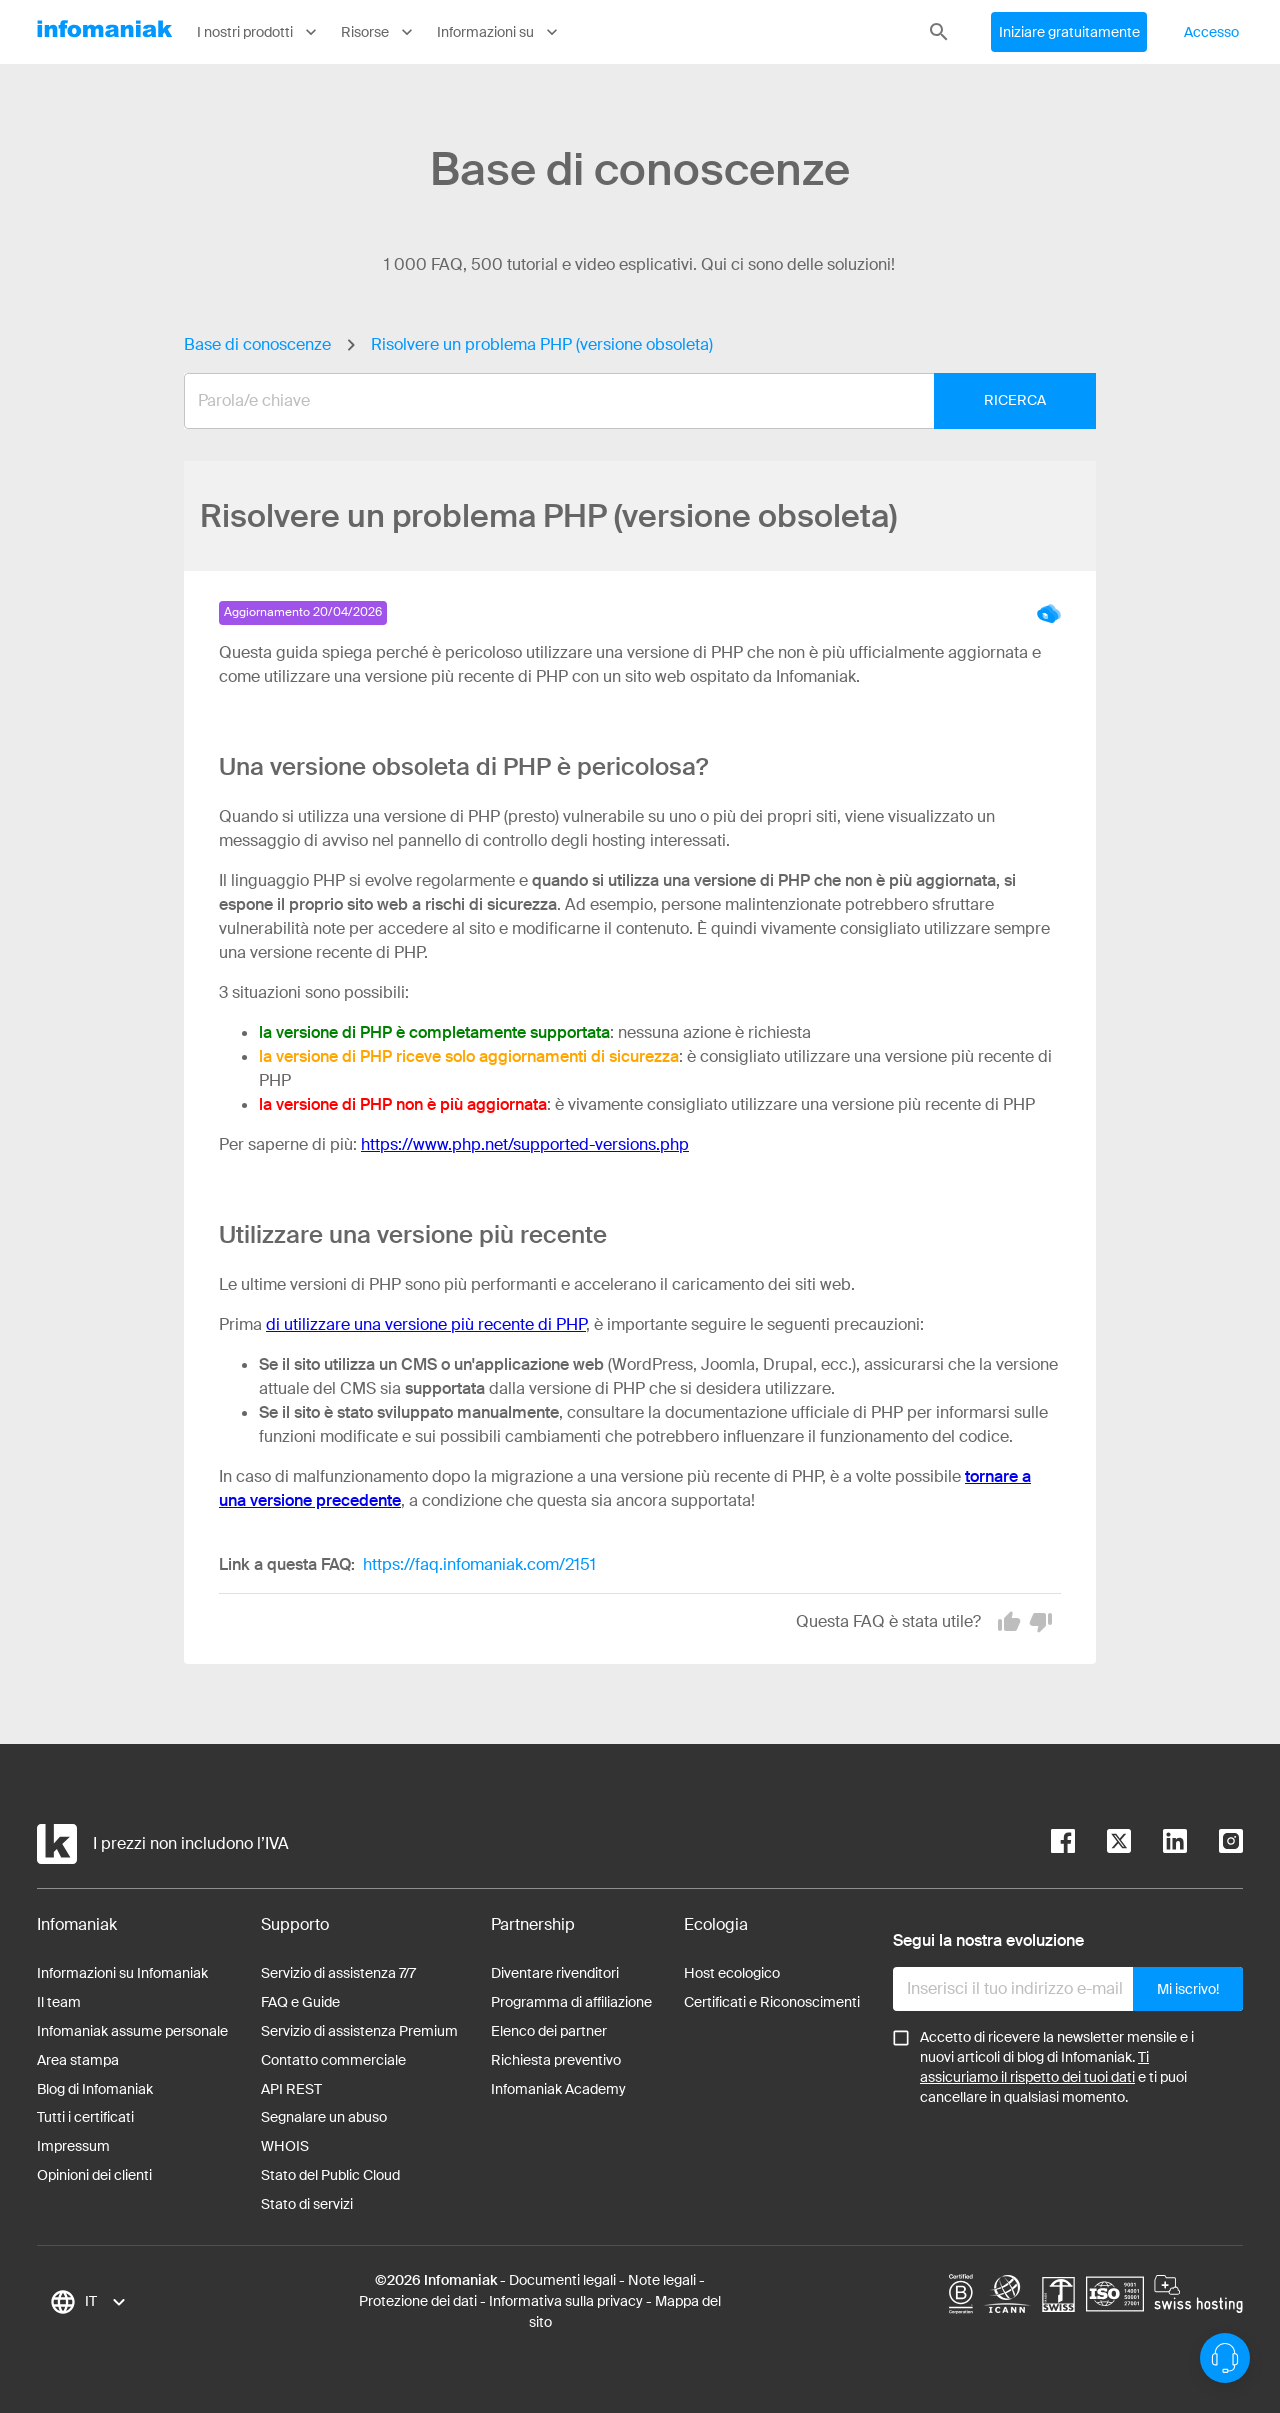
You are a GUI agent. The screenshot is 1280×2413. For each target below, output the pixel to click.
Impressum (73, 2146)
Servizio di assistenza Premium (359, 2031)
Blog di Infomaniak (95, 2089)
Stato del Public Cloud (330, 2175)
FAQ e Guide (300, 2002)
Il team (59, 2002)
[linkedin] (1159, 1844)
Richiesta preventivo (556, 2060)
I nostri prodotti (259, 32)
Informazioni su (499, 32)
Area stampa (78, 2060)
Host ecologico (732, 1973)
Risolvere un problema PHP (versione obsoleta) (542, 344)
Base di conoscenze (257, 344)
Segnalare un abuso (324, 2117)
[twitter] (1103, 1844)
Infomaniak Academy (558, 2089)
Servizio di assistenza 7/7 (338, 1973)
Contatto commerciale (333, 2060)
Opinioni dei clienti (94, 2175)
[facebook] (1063, 1844)
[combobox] (625, 401)
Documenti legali (562, 2280)
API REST (291, 2089)
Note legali (662, 2280)
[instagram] (1215, 1844)
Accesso (1211, 32)
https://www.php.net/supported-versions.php (525, 1144)
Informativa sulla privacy (566, 2301)
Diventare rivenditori (555, 1973)
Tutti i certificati (85, 2117)
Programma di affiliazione (571, 2002)
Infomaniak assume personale (132, 2031)
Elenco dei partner (549, 2031)
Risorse (379, 32)
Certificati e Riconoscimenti (772, 2002)
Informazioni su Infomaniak (122, 1973)
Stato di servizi (307, 2204)
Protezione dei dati (418, 2301)
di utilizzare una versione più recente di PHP (426, 1324)
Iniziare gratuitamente (1069, 32)
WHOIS (285, 2146)
